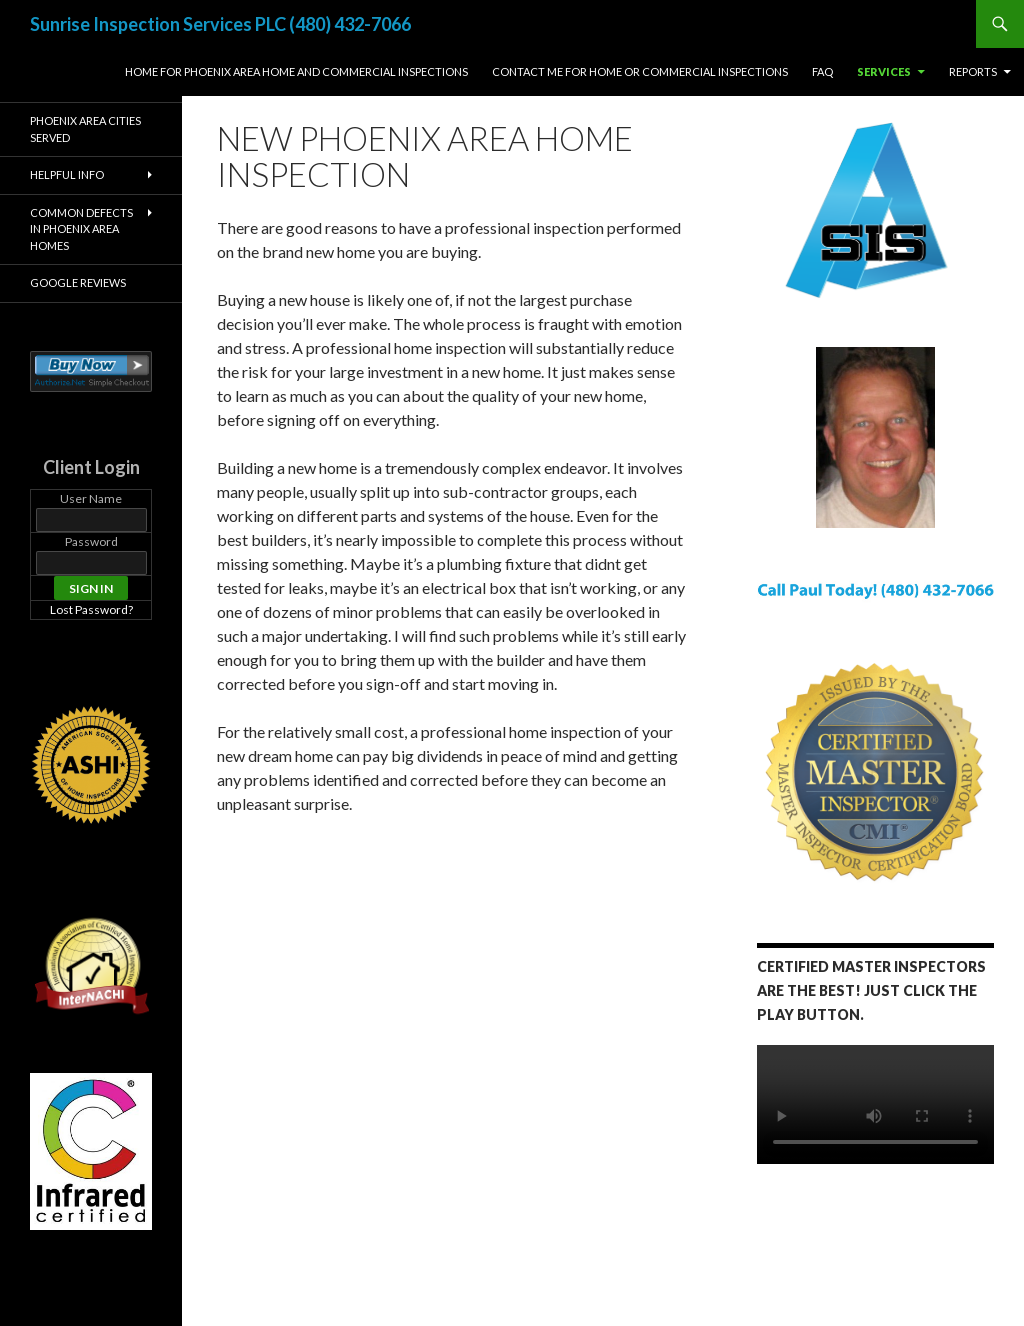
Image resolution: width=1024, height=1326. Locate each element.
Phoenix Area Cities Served (85, 129)
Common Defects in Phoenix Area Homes (81, 229)
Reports (973, 71)
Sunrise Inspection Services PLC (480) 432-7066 (220, 24)
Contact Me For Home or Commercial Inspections (640, 71)
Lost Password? (91, 609)
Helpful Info (67, 174)
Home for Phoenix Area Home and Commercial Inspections (296, 71)
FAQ (822, 71)
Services (884, 71)
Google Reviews (78, 282)
